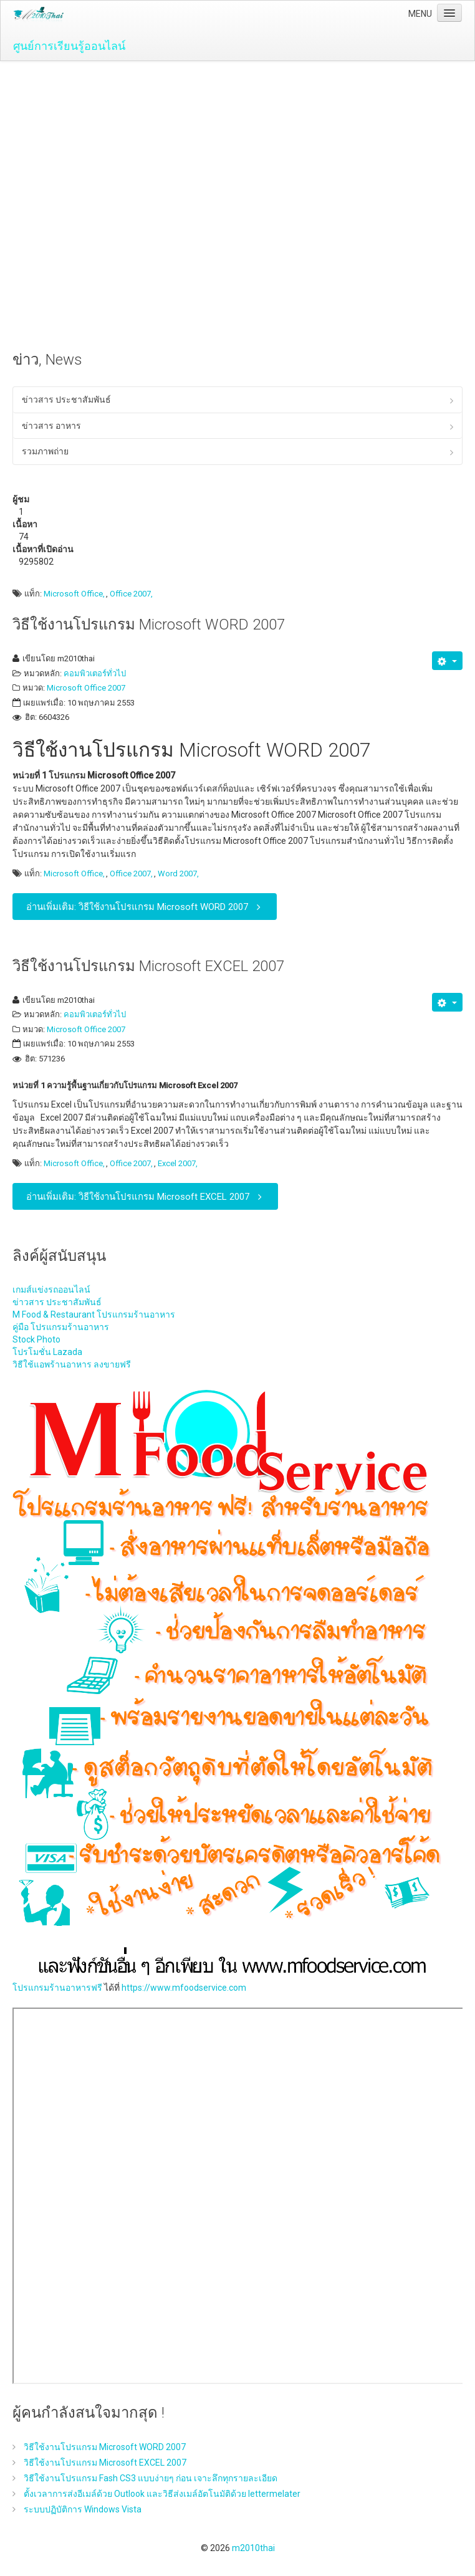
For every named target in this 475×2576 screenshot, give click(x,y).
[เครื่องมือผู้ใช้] (447, 660)
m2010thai (253, 2548)
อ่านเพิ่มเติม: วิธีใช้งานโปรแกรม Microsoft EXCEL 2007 (146, 1196)
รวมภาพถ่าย (45, 451)
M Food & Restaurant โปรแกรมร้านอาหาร (93, 1314)
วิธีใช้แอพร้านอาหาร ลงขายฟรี (71, 1364)
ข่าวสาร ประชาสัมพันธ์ (66, 400)
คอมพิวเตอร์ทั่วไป (95, 673)
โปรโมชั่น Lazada (47, 1352)
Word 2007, (178, 873)
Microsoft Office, (74, 594)
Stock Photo (36, 1339)
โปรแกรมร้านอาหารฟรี (57, 1988)
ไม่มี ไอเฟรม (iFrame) (238, 2196)
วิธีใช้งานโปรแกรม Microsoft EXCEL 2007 (148, 966)
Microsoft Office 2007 (86, 687)
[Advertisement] (237, 154)
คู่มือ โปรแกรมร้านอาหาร (60, 1327)
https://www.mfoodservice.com (184, 1988)
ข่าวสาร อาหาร (51, 426)
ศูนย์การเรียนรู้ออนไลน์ (69, 45)
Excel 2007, (178, 1163)
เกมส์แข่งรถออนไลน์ (51, 1290)
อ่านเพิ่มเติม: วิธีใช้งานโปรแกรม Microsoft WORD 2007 (146, 906)
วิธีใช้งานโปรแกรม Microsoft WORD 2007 (148, 624)
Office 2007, (131, 594)
